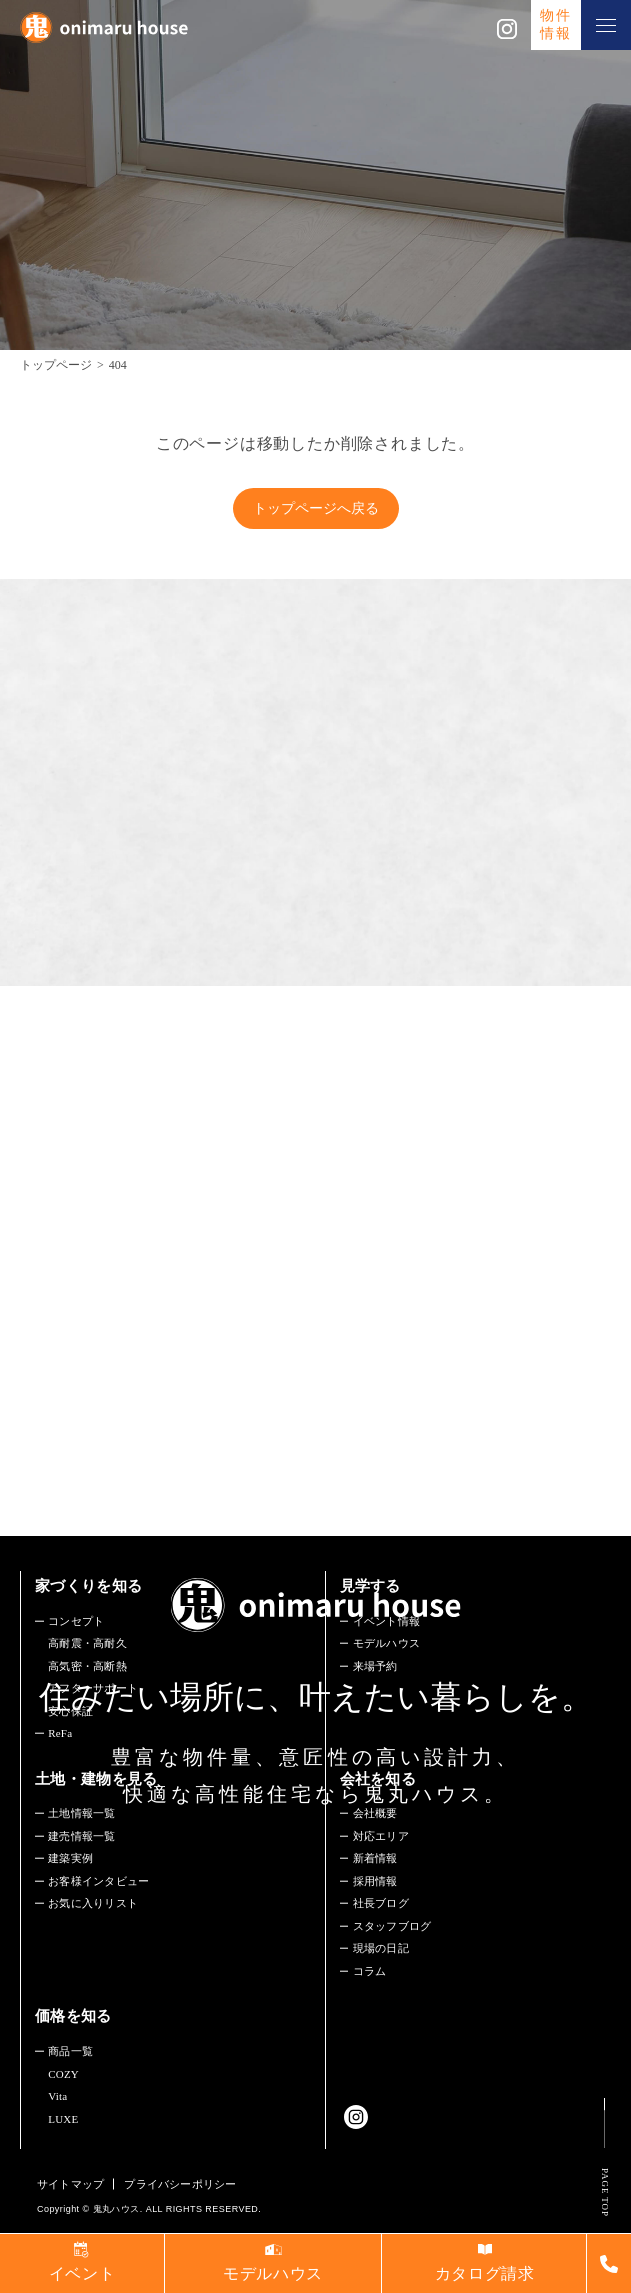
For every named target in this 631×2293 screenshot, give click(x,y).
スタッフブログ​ (392, 1926)
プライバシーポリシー (180, 2184)
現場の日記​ (381, 1948)
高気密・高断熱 (87, 1666)
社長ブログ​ (381, 1903)
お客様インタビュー (98, 1881)
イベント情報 (386, 1621)
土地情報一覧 (81, 1813)
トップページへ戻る (316, 508)
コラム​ (370, 1971)
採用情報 (375, 1881)
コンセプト (76, 1621)
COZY (63, 2074)
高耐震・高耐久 (87, 1643)
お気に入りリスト (93, 1903)
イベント (82, 2273)
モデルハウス (386, 1643)
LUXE (63, 2119)
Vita (57, 2096)
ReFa (60, 1733)
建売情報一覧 (81, 1836)
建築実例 (70, 1858)
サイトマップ (70, 2184)
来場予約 (375, 1666)
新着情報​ (375, 1858)
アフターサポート (93, 1688)
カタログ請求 (485, 2273)
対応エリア (381, 1836)
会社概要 (375, 1813)
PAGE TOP (605, 2192)
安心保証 (70, 1711)
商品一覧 (70, 2051)
